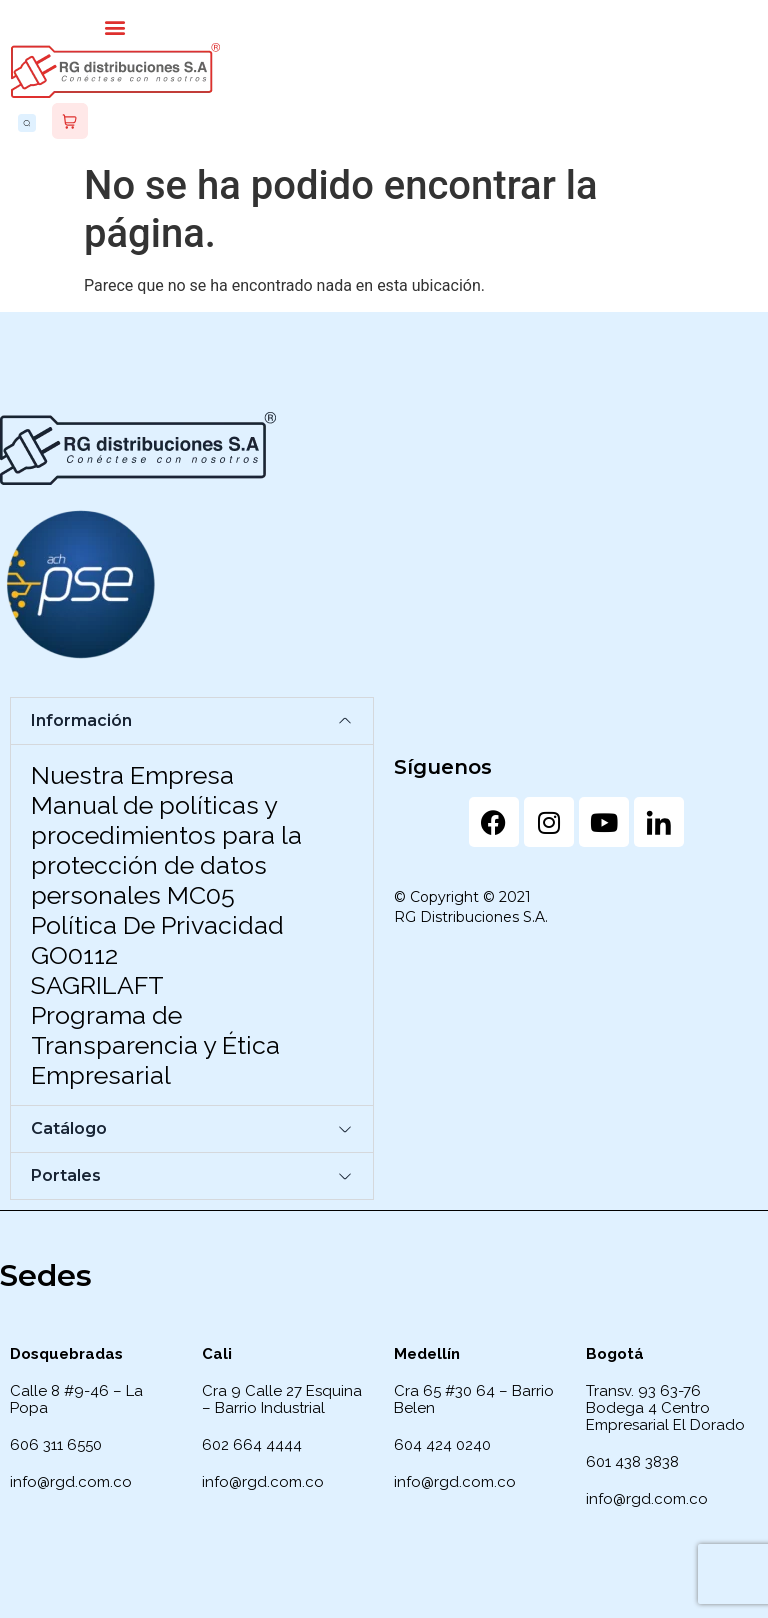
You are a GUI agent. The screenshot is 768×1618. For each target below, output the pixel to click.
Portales (66, 1175)
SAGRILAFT (97, 985)
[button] (115, 26)
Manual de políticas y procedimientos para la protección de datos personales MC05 (166, 850)
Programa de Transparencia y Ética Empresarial (155, 1045)
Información (81, 720)
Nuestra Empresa (132, 775)
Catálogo (69, 1128)
